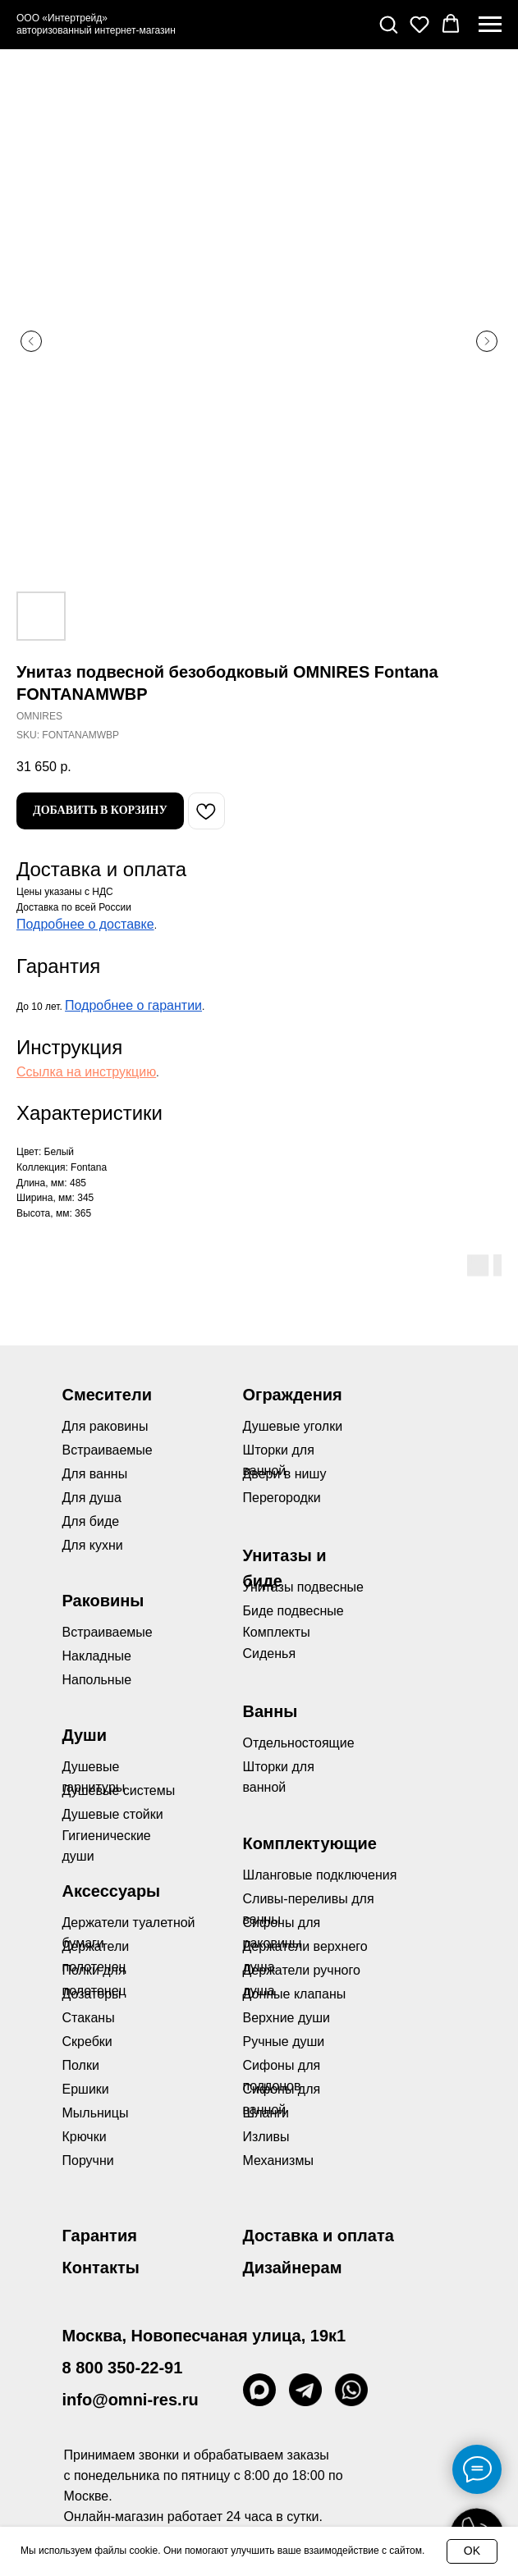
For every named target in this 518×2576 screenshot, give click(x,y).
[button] (388, 24)
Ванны (270, 1711)
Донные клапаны (294, 1994)
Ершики (85, 2089)
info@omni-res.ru (130, 2400)
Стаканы (88, 2018)
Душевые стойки (112, 1814)
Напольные (97, 1680)
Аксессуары (111, 1891)
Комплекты (276, 1632)
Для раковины (105, 1426)
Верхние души (287, 2018)
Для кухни (92, 1545)
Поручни (88, 2160)
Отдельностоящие (299, 1743)
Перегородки (282, 1498)
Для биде (91, 1521)
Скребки (87, 2041)
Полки (80, 2065)
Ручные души (284, 2041)
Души (85, 1735)
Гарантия (99, 2236)
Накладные (96, 1656)
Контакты (101, 2268)
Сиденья (269, 1653)
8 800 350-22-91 (122, 2368)
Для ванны (95, 1474)
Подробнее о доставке (85, 924)
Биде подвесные (293, 1611)
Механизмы (278, 2160)
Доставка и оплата (318, 2236)
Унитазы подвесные (303, 1587)
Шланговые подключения (320, 1875)
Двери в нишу (285, 1474)
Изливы (266, 2137)
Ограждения (292, 1395)
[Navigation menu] (490, 24)
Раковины (103, 1601)
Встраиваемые (107, 1632)
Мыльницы (95, 2113)
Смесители (107, 1395)
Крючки (84, 2137)
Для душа (91, 1498)
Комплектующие (310, 1843)
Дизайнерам (292, 2268)
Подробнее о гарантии (133, 1005)
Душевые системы (119, 1790)
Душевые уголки (293, 1426)
